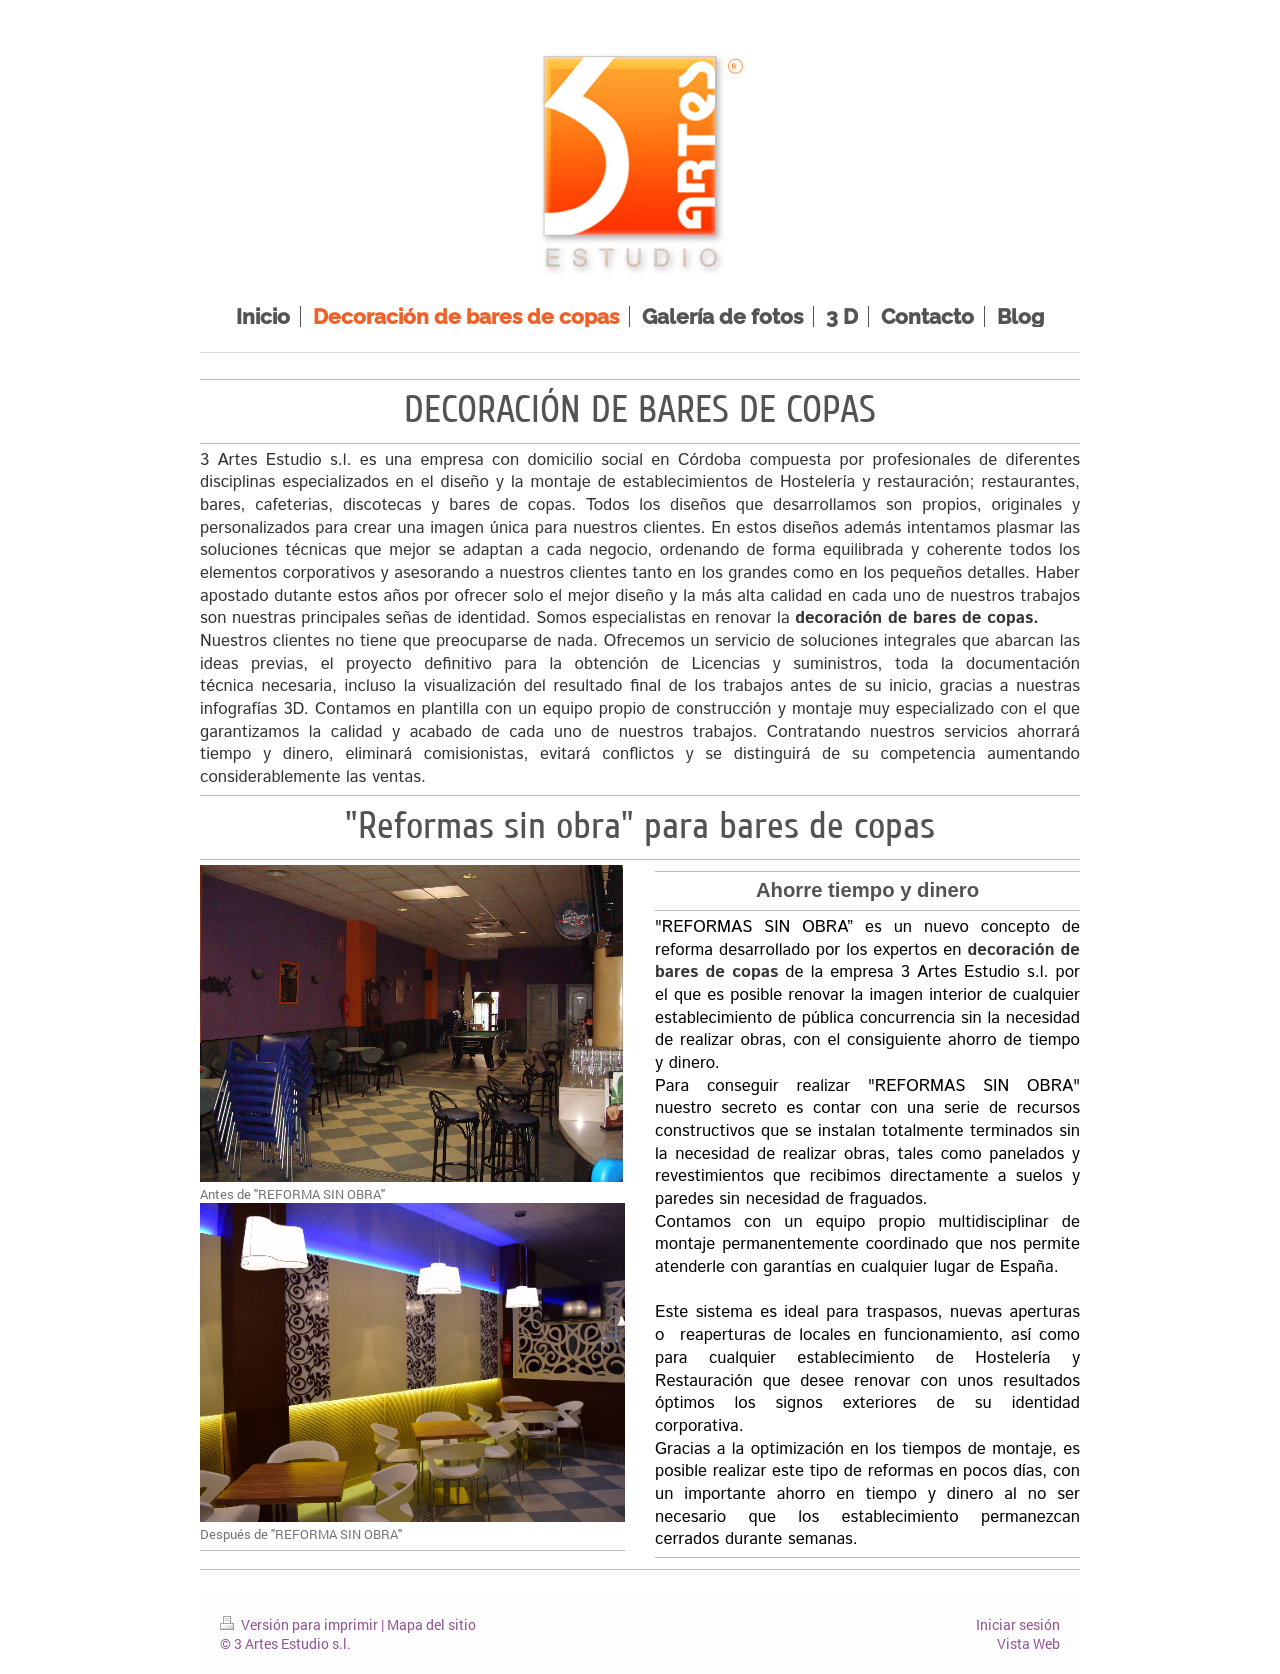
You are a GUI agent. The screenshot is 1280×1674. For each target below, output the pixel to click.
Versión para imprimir (300, 1624)
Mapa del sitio (431, 1624)
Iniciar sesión (1018, 1624)
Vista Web (1028, 1643)
